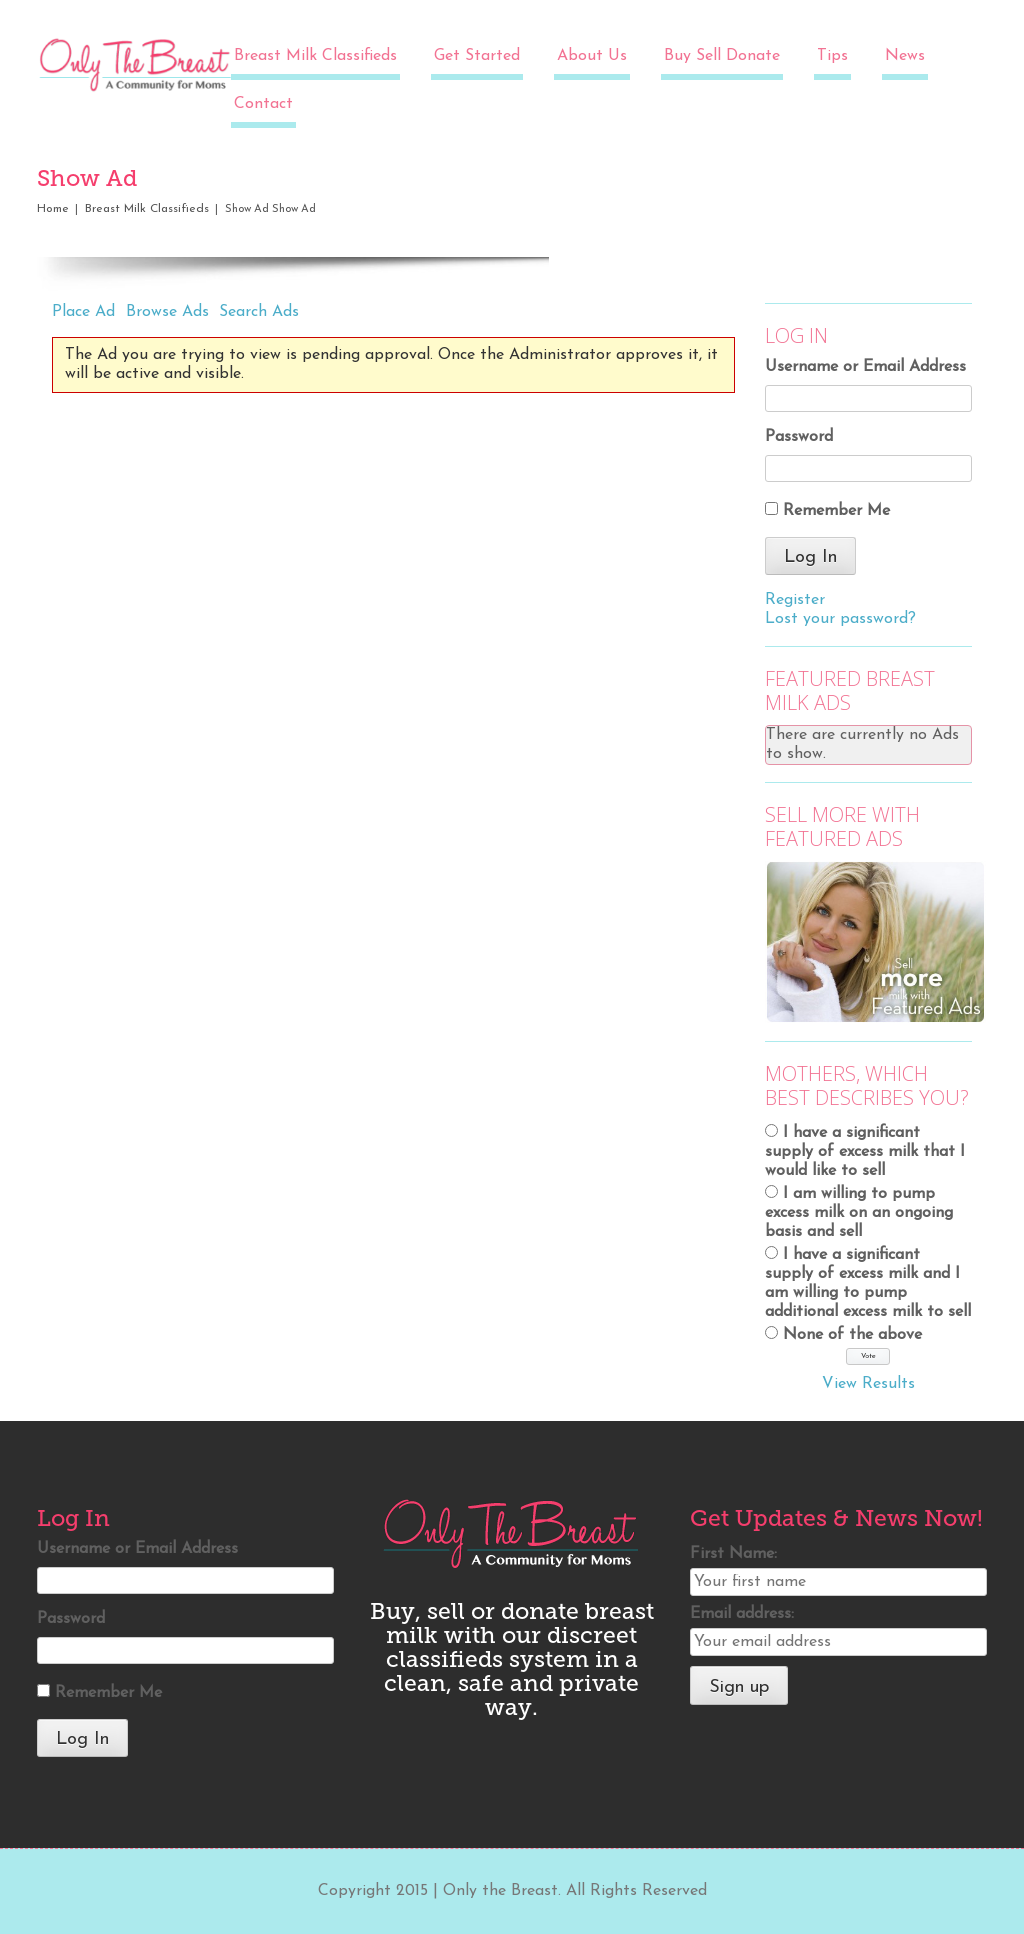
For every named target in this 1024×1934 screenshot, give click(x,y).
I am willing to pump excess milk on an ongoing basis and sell (859, 1213)
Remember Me (836, 511)
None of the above (852, 1335)
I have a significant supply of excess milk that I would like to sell (865, 1152)
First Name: (733, 1554)
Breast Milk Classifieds (315, 56)
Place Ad (83, 312)
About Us (592, 56)
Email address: (742, 1614)
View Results (868, 1384)
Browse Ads (167, 312)
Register (795, 600)
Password (799, 437)
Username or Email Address (865, 367)
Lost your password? (840, 619)
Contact (263, 104)
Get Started (477, 56)
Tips (832, 56)
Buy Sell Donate (722, 56)
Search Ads (259, 312)
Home (53, 209)
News (905, 56)
